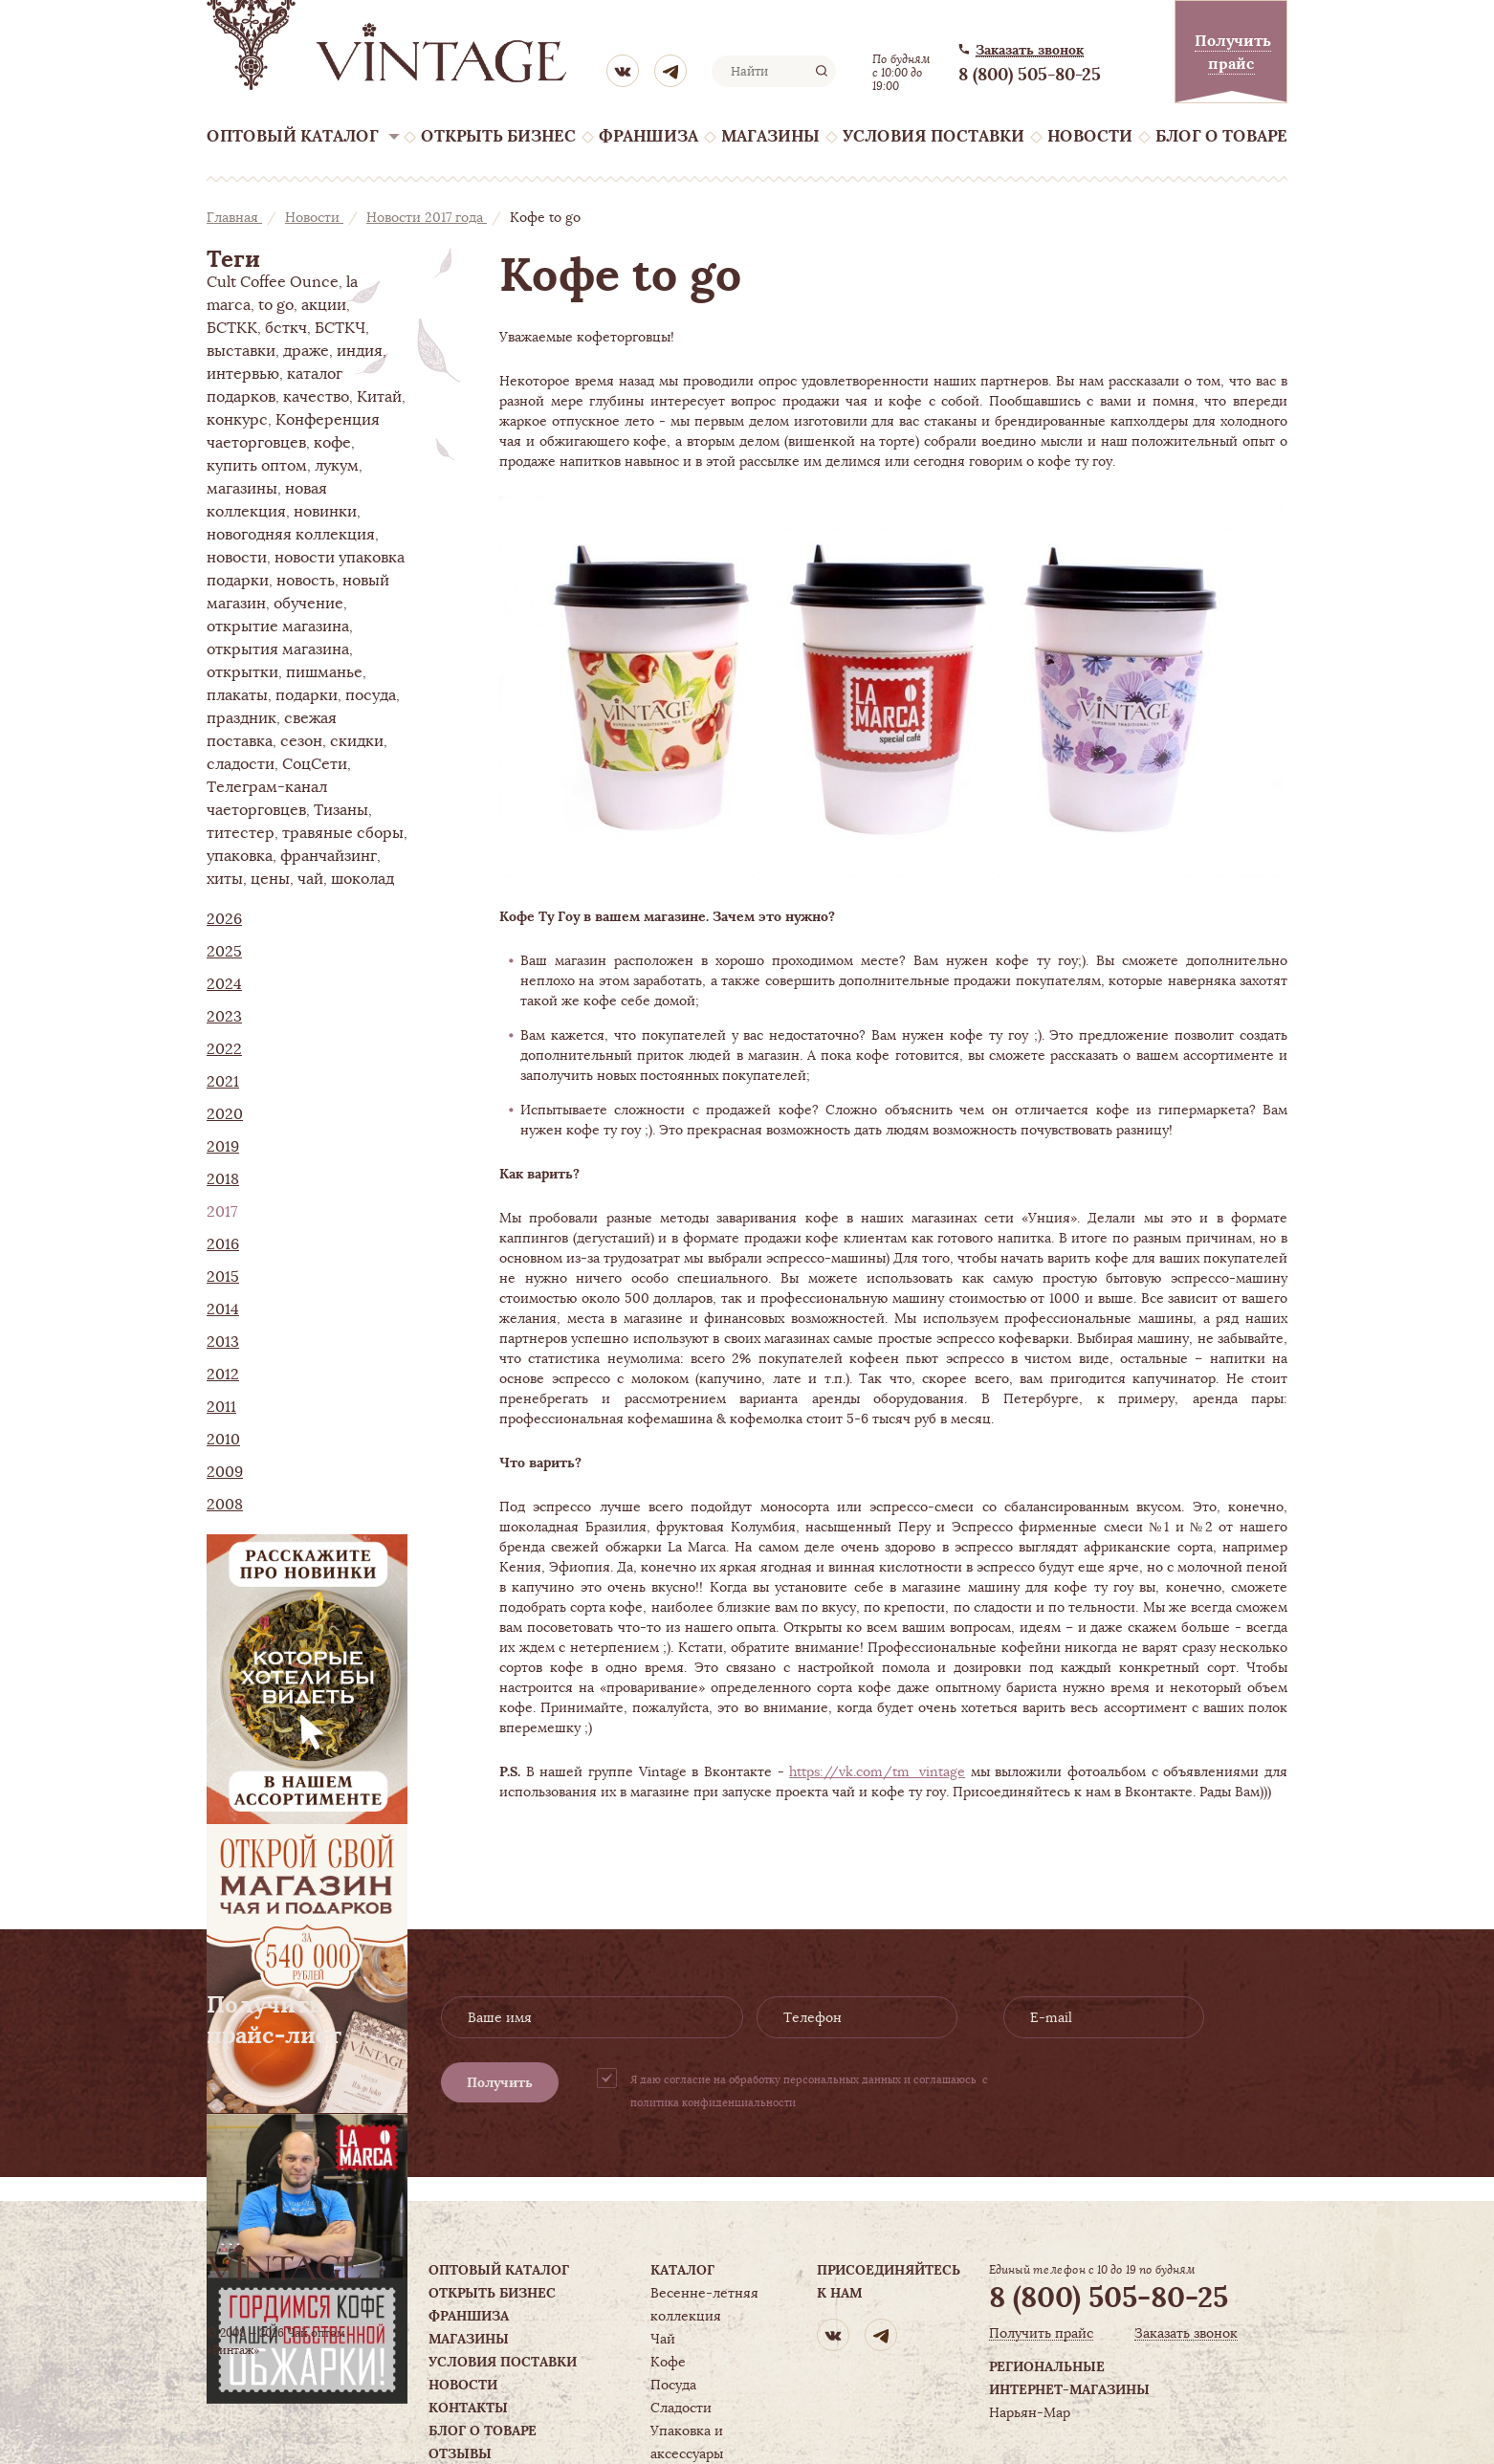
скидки (357, 741)
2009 (225, 1472)
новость (305, 580)
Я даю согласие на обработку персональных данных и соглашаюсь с (809, 2091)
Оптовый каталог (293, 136)
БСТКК (232, 328)
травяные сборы (343, 833)
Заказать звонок (1030, 50)
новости (237, 557)
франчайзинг (328, 856)
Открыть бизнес (498, 136)
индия (360, 351)
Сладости (681, 2407)
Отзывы (460, 2453)
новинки (325, 511)
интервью (243, 374)
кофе (332, 442)
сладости (241, 764)
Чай (662, 2338)
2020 (225, 1114)
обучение (308, 603)
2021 (223, 1081)
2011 (221, 1407)
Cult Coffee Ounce (273, 282)
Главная (234, 217)
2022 (224, 1049)
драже (306, 351)
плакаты (237, 695)
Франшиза (648, 136)
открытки (242, 672)
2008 (225, 1504)
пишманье (324, 672)
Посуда (673, 2384)
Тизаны (341, 810)
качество (316, 397)
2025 (224, 951)
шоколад (362, 879)
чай (310, 879)
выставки (241, 351)
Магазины (770, 136)
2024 (224, 984)
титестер (241, 833)
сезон (301, 741)
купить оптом (257, 465)
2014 (223, 1309)
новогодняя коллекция (291, 534)
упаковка (240, 856)
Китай (379, 397)
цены (270, 879)
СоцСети (314, 764)
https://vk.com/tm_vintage (877, 1771)
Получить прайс (1041, 2333)
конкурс (237, 419)
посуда (370, 695)
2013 (223, 1342)
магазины (242, 488)
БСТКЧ (340, 328)
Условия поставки (933, 136)
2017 (222, 1211)
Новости (1089, 136)
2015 (223, 1277)
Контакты (468, 2407)
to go (276, 305)
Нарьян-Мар (1029, 2412)
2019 (223, 1146)
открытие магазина (278, 626)
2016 (223, 1244)
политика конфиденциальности (713, 2102)
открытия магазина (278, 649)
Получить (500, 2082)
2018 (223, 1179)
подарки (306, 695)
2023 (224, 1016)
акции (323, 305)
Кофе (668, 2361)
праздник (241, 718)
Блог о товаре (1221, 136)
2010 (223, 1439)
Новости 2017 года (426, 217)
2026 (224, 919)
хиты (225, 879)
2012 (223, 1374)
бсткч (286, 328)
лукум (337, 465)
